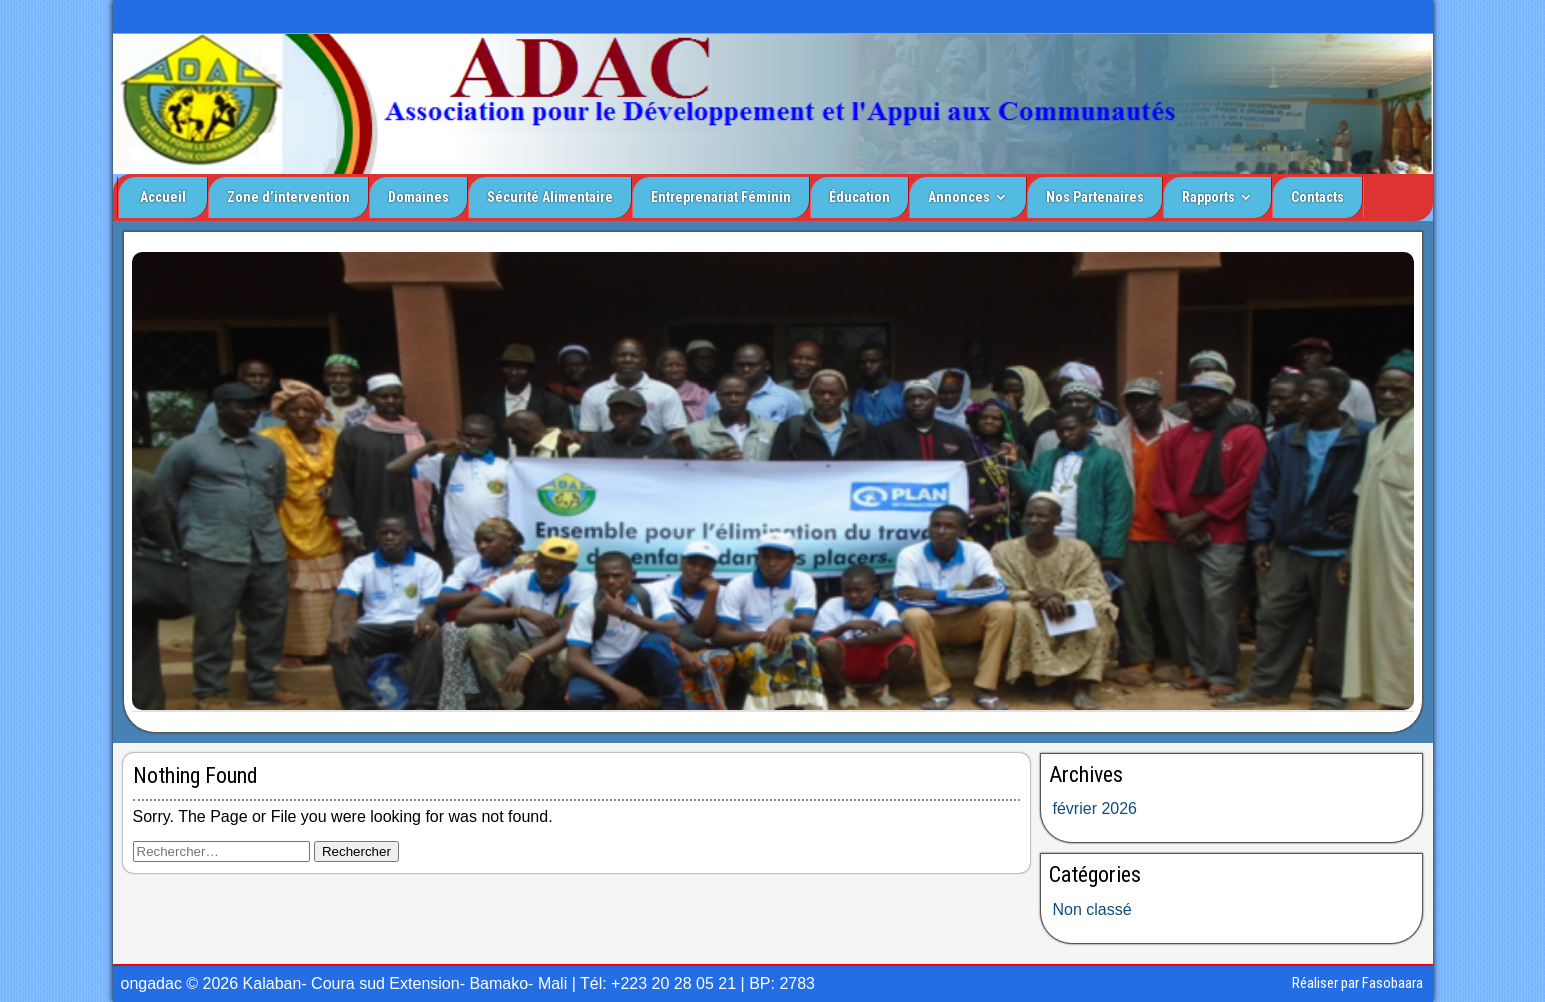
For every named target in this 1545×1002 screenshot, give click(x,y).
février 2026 (1095, 808)
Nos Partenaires (1095, 197)
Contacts (1317, 197)
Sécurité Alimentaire (550, 197)
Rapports (1208, 197)
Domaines (418, 197)
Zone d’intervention (288, 197)
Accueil (163, 197)
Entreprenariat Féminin (721, 197)
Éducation (859, 197)
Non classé (1092, 909)
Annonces (959, 197)
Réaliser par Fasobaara (1357, 983)
